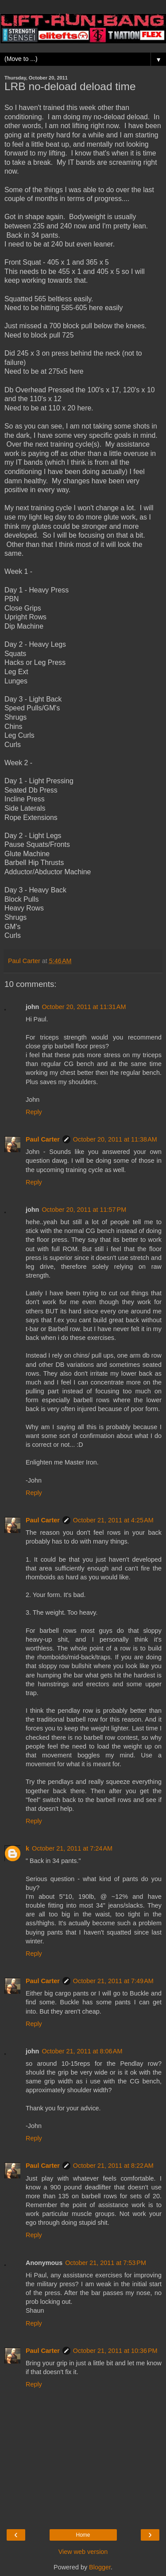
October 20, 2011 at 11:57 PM (84, 1209)
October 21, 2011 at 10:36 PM (115, 2350)
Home (83, 2535)
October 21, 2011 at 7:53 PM (105, 2262)
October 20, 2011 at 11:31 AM (84, 1006)
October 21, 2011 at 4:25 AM (113, 1520)
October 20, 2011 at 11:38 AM (115, 1139)
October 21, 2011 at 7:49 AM (113, 1980)
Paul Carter (43, 1139)
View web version (83, 2551)
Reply (34, 1111)
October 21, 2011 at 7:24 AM (72, 1848)
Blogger (100, 2567)
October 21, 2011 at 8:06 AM (82, 2051)
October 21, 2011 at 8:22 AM (113, 2165)
